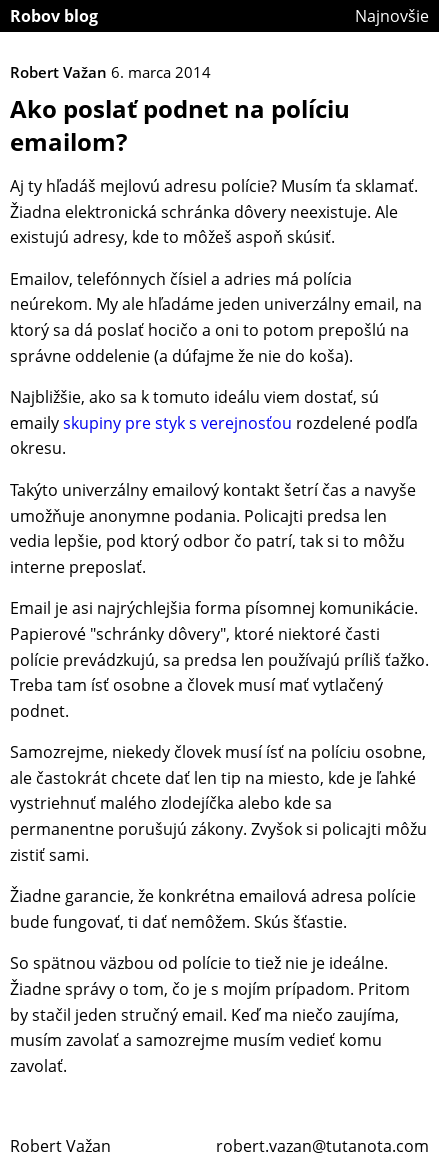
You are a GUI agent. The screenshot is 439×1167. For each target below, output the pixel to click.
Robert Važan (60, 1146)
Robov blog (54, 16)
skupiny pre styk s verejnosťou (177, 423)
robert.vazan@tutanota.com (322, 1146)
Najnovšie (392, 16)
